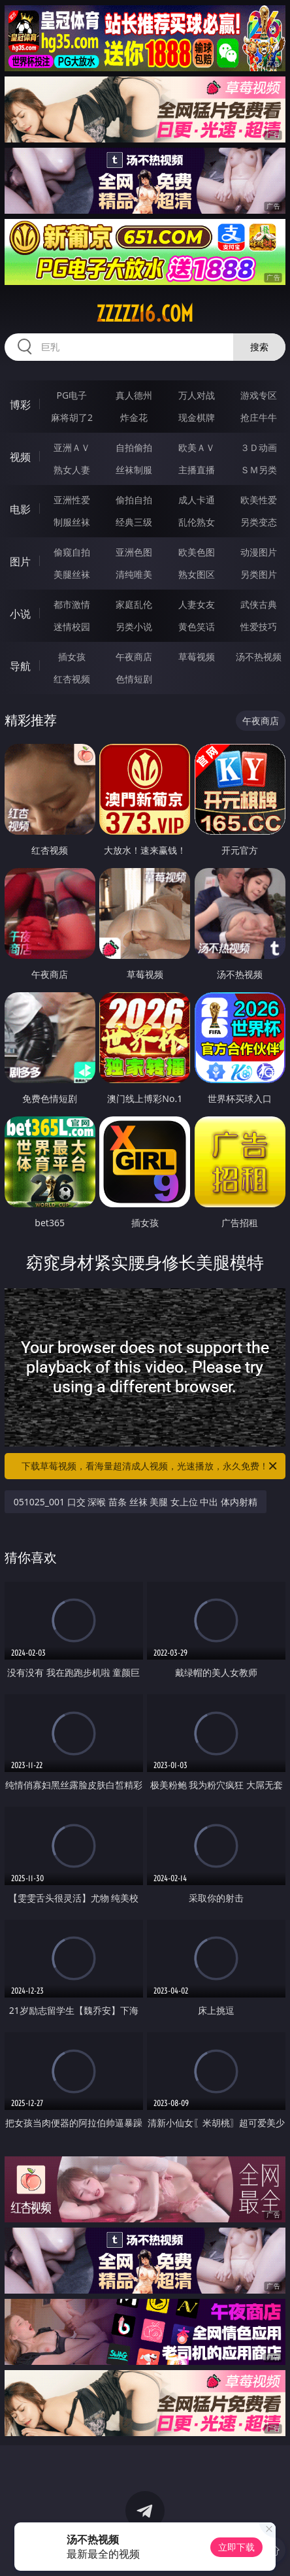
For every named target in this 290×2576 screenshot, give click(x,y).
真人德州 (134, 395)
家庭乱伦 (134, 604)
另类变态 (258, 522)
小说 (20, 614)
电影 (20, 509)
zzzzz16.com (144, 314)
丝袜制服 (134, 469)
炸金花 (134, 417)
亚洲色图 (134, 552)
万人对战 (196, 395)
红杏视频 (72, 679)
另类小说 (134, 626)
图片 (20, 561)
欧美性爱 (258, 499)
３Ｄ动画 (258, 447)
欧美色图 (196, 552)
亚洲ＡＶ (72, 447)
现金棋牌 (196, 417)
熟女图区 (196, 574)
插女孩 (72, 656)
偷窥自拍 (72, 552)
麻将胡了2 (72, 417)
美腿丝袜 (72, 574)
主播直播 (196, 469)
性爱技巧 (258, 626)
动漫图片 (258, 552)
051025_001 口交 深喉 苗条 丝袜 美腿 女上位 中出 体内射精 (135, 1502)
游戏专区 (258, 395)
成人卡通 (196, 499)
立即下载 (236, 2547)
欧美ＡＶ (196, 447)
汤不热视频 (259, 656)
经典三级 (134, 522)
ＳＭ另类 (258, 469)
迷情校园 (72, 626)
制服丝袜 (72, 522)
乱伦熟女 (196, 522)
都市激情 (72, 604)
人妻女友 (196, 604)
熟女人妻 (72, 469)
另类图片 (258, 574)
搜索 (259, 347)
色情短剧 (134, 679)
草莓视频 (196, 656)
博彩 (20, 404)
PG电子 (72, 395)
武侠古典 (258, 604)
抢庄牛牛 (258, 417)
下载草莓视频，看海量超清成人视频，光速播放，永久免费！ (150, 1466)
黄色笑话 (196, 626)
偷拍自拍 (134, 499)
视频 (20, 457)
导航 (20, 666)
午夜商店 (134, 656)
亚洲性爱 (72, 499)
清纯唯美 (134, 574)
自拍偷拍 (134, 447)
